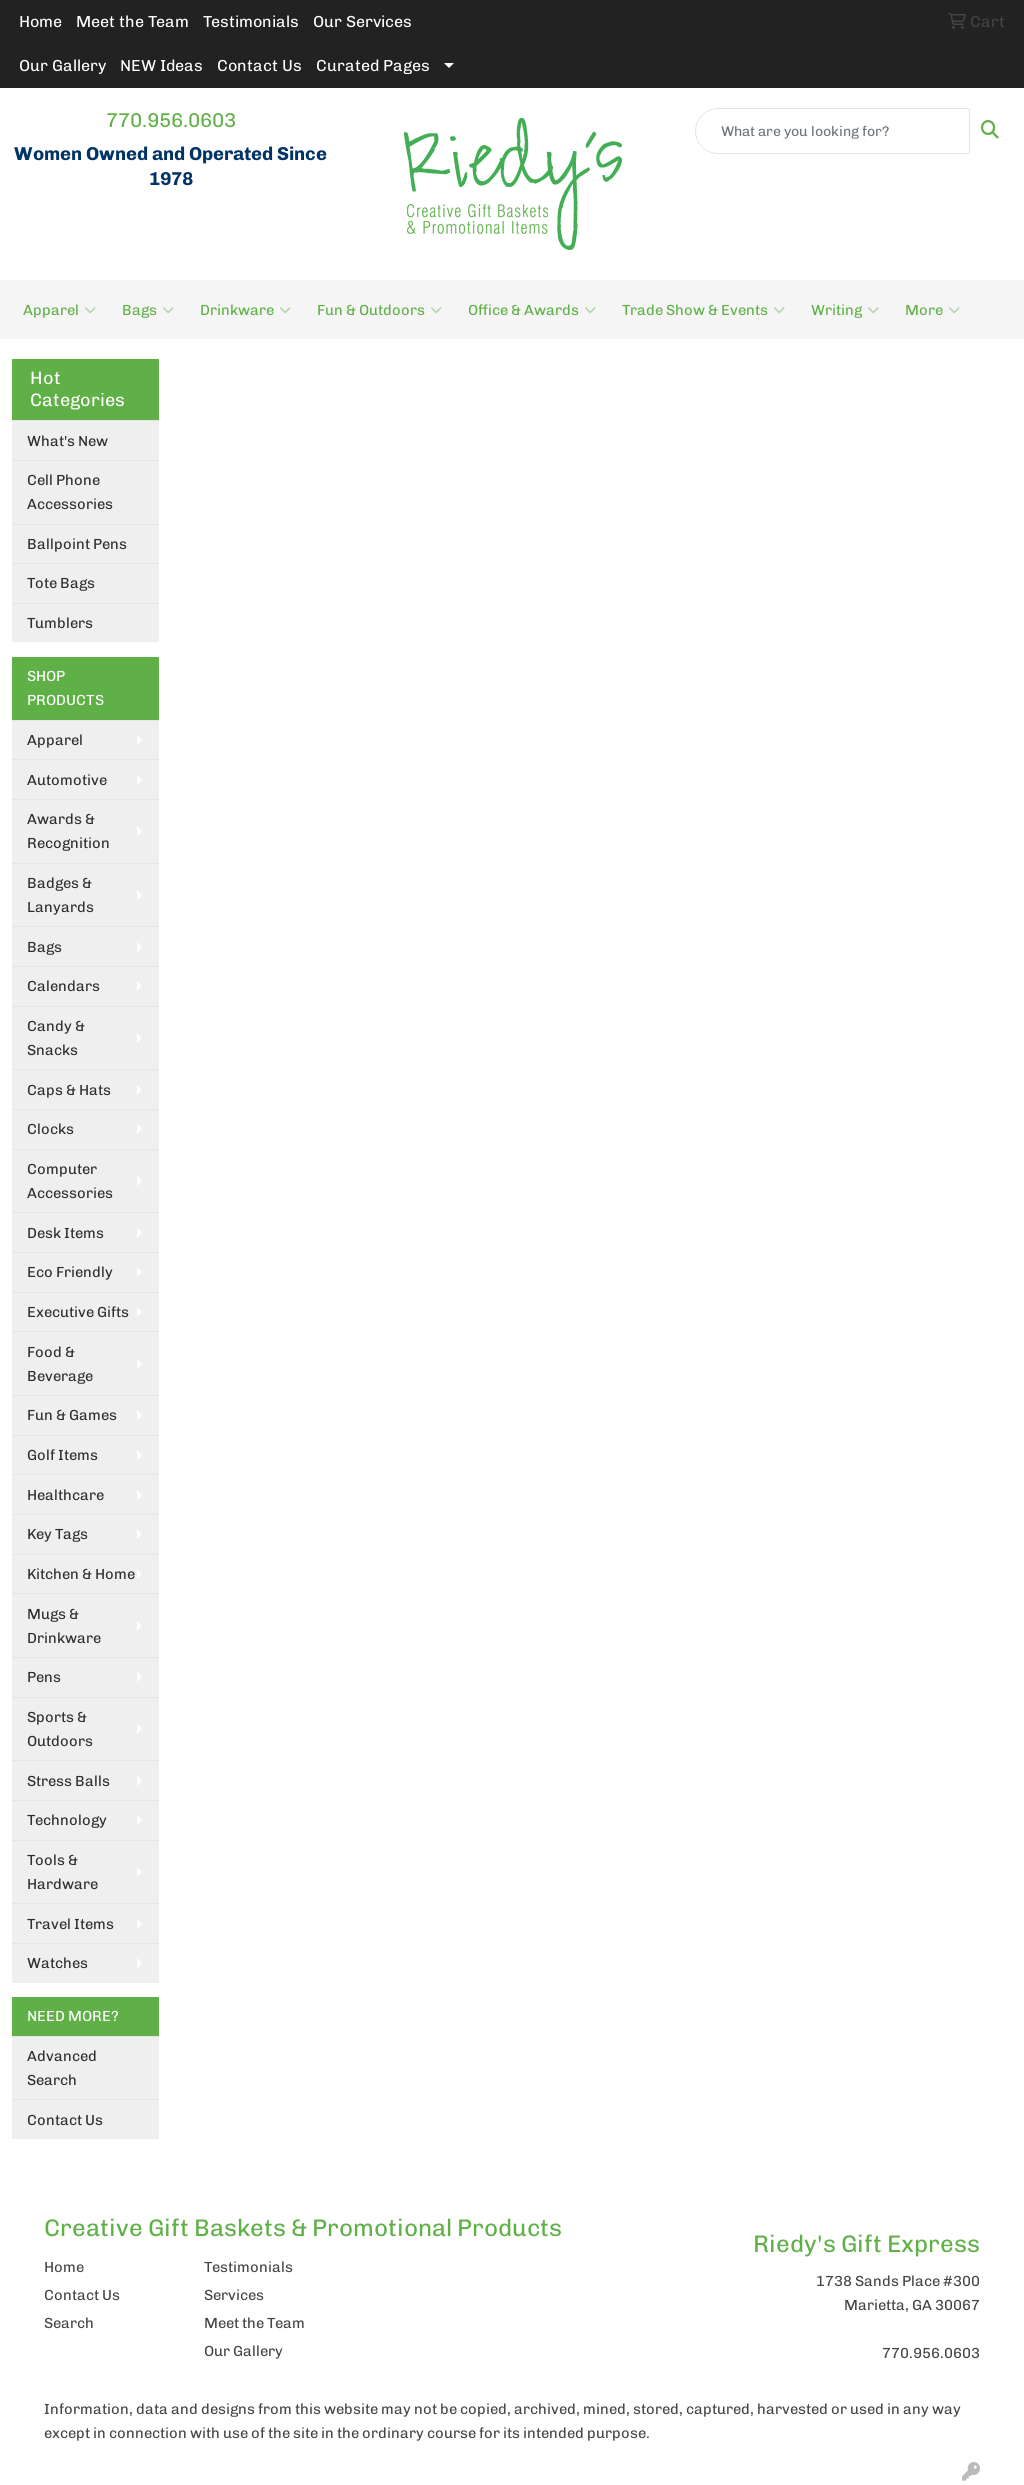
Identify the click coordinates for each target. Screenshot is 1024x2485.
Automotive (67, 780)
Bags (148, 310)
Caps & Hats (69, 1090)
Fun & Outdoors (379, 310)
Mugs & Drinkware (64, 1626)
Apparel (59, 310)
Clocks (50, 1129)
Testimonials (251, 21)
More (932, 310)
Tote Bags (61, 583)
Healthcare (65, 1495)
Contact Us (259, 65)
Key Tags (57, 1534)
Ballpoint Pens (77, 544)
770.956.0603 (171, 120)
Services (234, 2295)
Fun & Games (72, 1415)
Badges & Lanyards (60, 895)
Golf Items (62, 1455)
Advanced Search (62, 2068)
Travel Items (70, 1924)
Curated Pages (373, 65)
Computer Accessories (70, 1181)
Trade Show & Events (703, 310)
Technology (67, 1820)
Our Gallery (62, 65)
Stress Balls (68, 1781)
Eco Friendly (70, 1272)
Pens (44, 1677)
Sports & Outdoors (60, 1729)
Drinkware (245, 310)
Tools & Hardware (62, 1872)
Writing (845, 310)
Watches (57, 1963)
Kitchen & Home (81, 1574)
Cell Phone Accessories (70, 492)
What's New (67, 441)
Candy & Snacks (56, 1038)
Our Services (362, 21)
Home (40, 21)
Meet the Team (132, 21)
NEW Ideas (161, 65)
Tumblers (60, 623)
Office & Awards (532, 310)
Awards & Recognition (68, 831)
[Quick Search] (832, 131)
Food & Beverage (60, 1364)
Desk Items (65, 1233)
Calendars (63, 986)
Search (69, 2323)
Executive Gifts (78, 1312)
